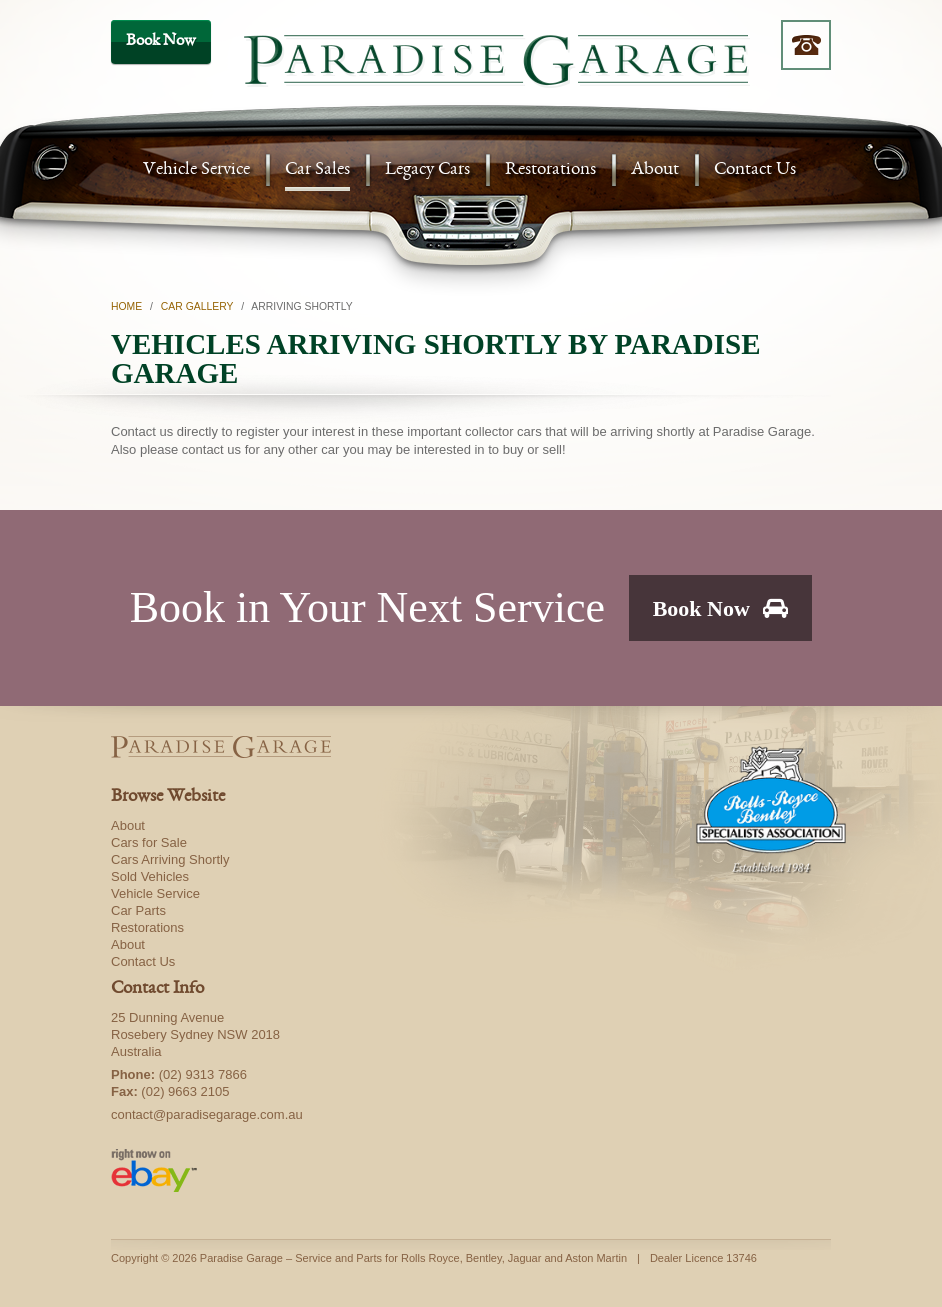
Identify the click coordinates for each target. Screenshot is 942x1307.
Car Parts (138, 910)
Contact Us (755, 170)
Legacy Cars (427, 170)
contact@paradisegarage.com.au (207, 1114)
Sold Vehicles (150, 876)
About (655, 170)
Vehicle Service (196, 170)
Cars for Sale (149, 842)
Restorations (550, 170)
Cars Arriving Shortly (170, 859)
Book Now (721, 608)
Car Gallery (197, 306)
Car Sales (317, 170)
